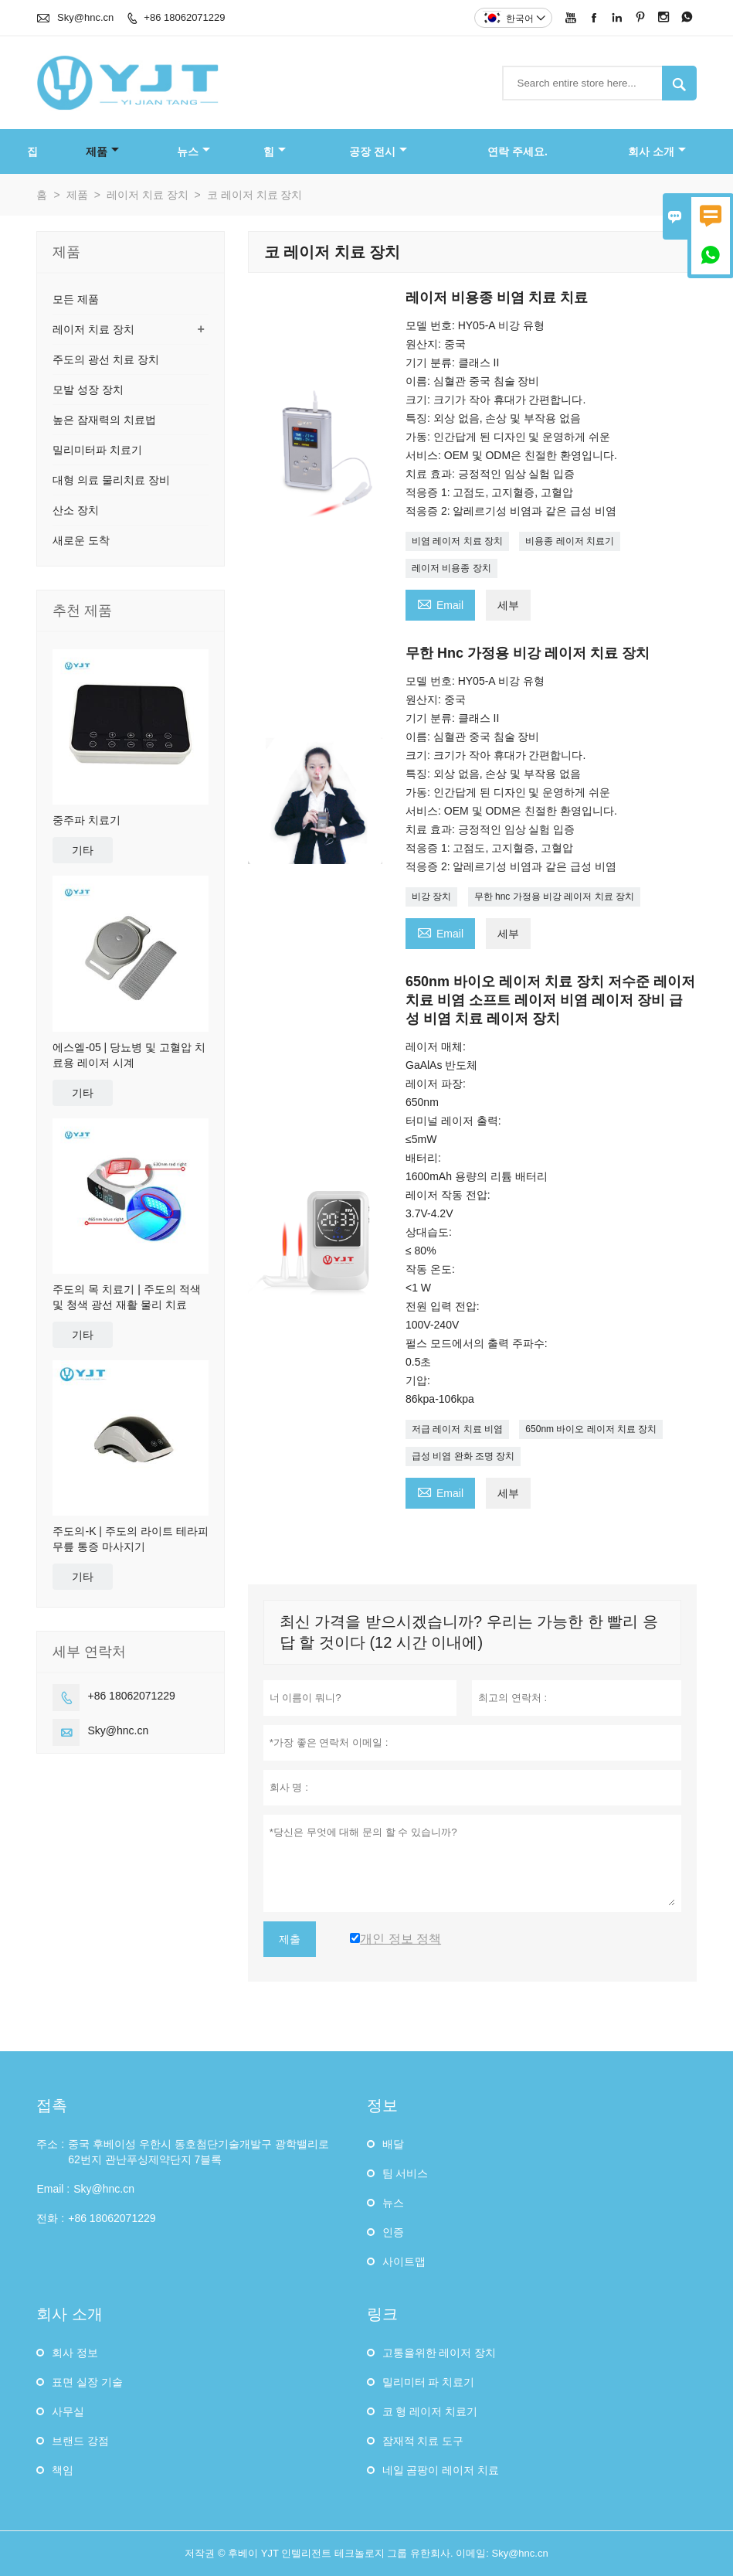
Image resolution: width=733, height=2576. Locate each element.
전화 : (50, 2218)
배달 (393, 2144)
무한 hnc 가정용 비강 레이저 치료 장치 (554, 896)
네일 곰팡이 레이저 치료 (441, 2470)
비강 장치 (431, 896)
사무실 (68, 2411)
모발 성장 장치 (88, 389)
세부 (508, 605)
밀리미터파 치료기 (97, 450)
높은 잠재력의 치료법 (104, 419)
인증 (393, 2232)
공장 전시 (378, 151)
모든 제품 (76, 299)
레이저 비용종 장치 (451, 568)
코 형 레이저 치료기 (430, 2411)
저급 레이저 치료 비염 (457, 1429)
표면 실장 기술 (87, 2382)
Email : (53, 2189)
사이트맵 (404, 2261)
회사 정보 (75, 2352)
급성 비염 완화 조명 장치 (463, 1456)
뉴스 (193, 151)
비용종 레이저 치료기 (569, 541)
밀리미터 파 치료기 (428, 2382)
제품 (102, 151)
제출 (289, 1939)
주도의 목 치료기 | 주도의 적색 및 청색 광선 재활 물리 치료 (126, 1297)
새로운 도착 (81, 540)
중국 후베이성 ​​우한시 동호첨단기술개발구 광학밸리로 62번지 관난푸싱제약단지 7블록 (198, 2152)
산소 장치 (76, 510)
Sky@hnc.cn (85, 17)
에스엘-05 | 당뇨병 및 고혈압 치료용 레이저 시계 (129, 1055)
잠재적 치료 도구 (423, 2441)
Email (440, 603)
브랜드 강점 (80, 2441)
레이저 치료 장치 (147, 195)
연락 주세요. (517, 151)
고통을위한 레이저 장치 (439, 2352)
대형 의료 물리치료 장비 (111, 480)
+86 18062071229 (184, 17)
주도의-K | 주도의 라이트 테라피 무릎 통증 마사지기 (130, 1539)
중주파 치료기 (86, 820)
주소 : (50, 2144)
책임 (62, 2470)
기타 (82, 850)
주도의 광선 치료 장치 (106, 359)
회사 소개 (657, 151)
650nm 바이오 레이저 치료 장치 (591, 1429)
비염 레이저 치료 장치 (457, 541)
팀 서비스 (405, 2173)
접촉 (51, 2105)
